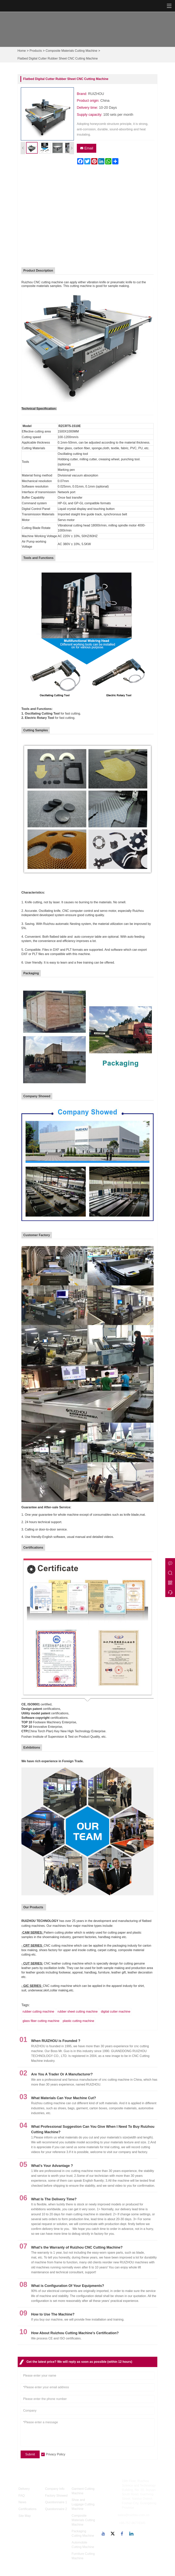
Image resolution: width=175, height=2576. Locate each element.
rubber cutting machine (38, 2011)
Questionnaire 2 (56, 2509)
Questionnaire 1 (56, 2502)
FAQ (21, 2495)
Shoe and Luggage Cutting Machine (83, 2504)
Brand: (82, 94)
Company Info (55, 2488)
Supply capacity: (89, 115)
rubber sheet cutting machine (78, 2011)
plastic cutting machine (78, 2021)
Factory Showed (56, 2495)
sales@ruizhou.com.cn (133, 2515)
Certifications (27, 2509)
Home (22, 50)
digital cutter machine (115, 2011)
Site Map (24, 2515)
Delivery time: (87, 108)
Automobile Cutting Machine (83, 2545)
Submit (30, 2454)
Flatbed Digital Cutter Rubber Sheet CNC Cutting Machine (58, 58)
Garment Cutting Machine (83, 2491)
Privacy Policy (55, 2454)
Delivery (24, 2488)
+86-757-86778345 (132, 2523)
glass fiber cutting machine (41, 2021)
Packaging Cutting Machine (83, 2533)
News (22, 2502)
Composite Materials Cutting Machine (71, 50)
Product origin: (88, 101)
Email (86, 148)
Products (36, 50)
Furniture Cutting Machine (83, 2556)
